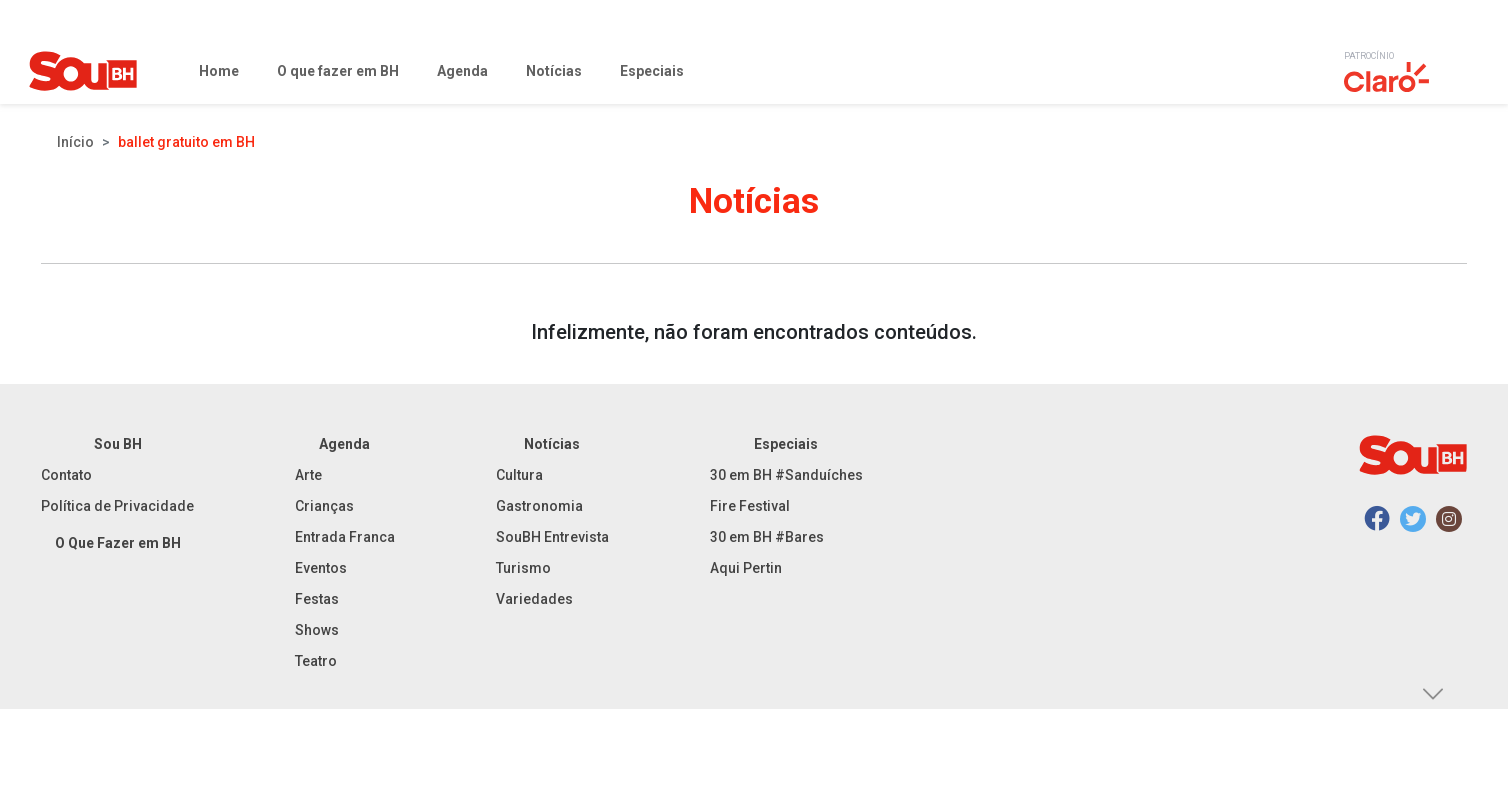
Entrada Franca (345, 537)
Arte (308, 475)
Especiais (786, 444)
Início (75, 142)
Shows (317, 630)
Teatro (316, 661)
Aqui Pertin (746, 568)
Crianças (324, 506)
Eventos (321, 568)
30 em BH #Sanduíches (786, 475)
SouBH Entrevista (552, 537)
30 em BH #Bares (767, 537)
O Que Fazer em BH (118, 543)
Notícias (552, 444)
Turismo (523, 568)
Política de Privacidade (117, 506)
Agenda (344, 444)
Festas (317, 599)
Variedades (534, 599)
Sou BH (118, 444)
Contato (66, 475)
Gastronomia (539, 506)
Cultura (519, 475)
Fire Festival (750, 506)
